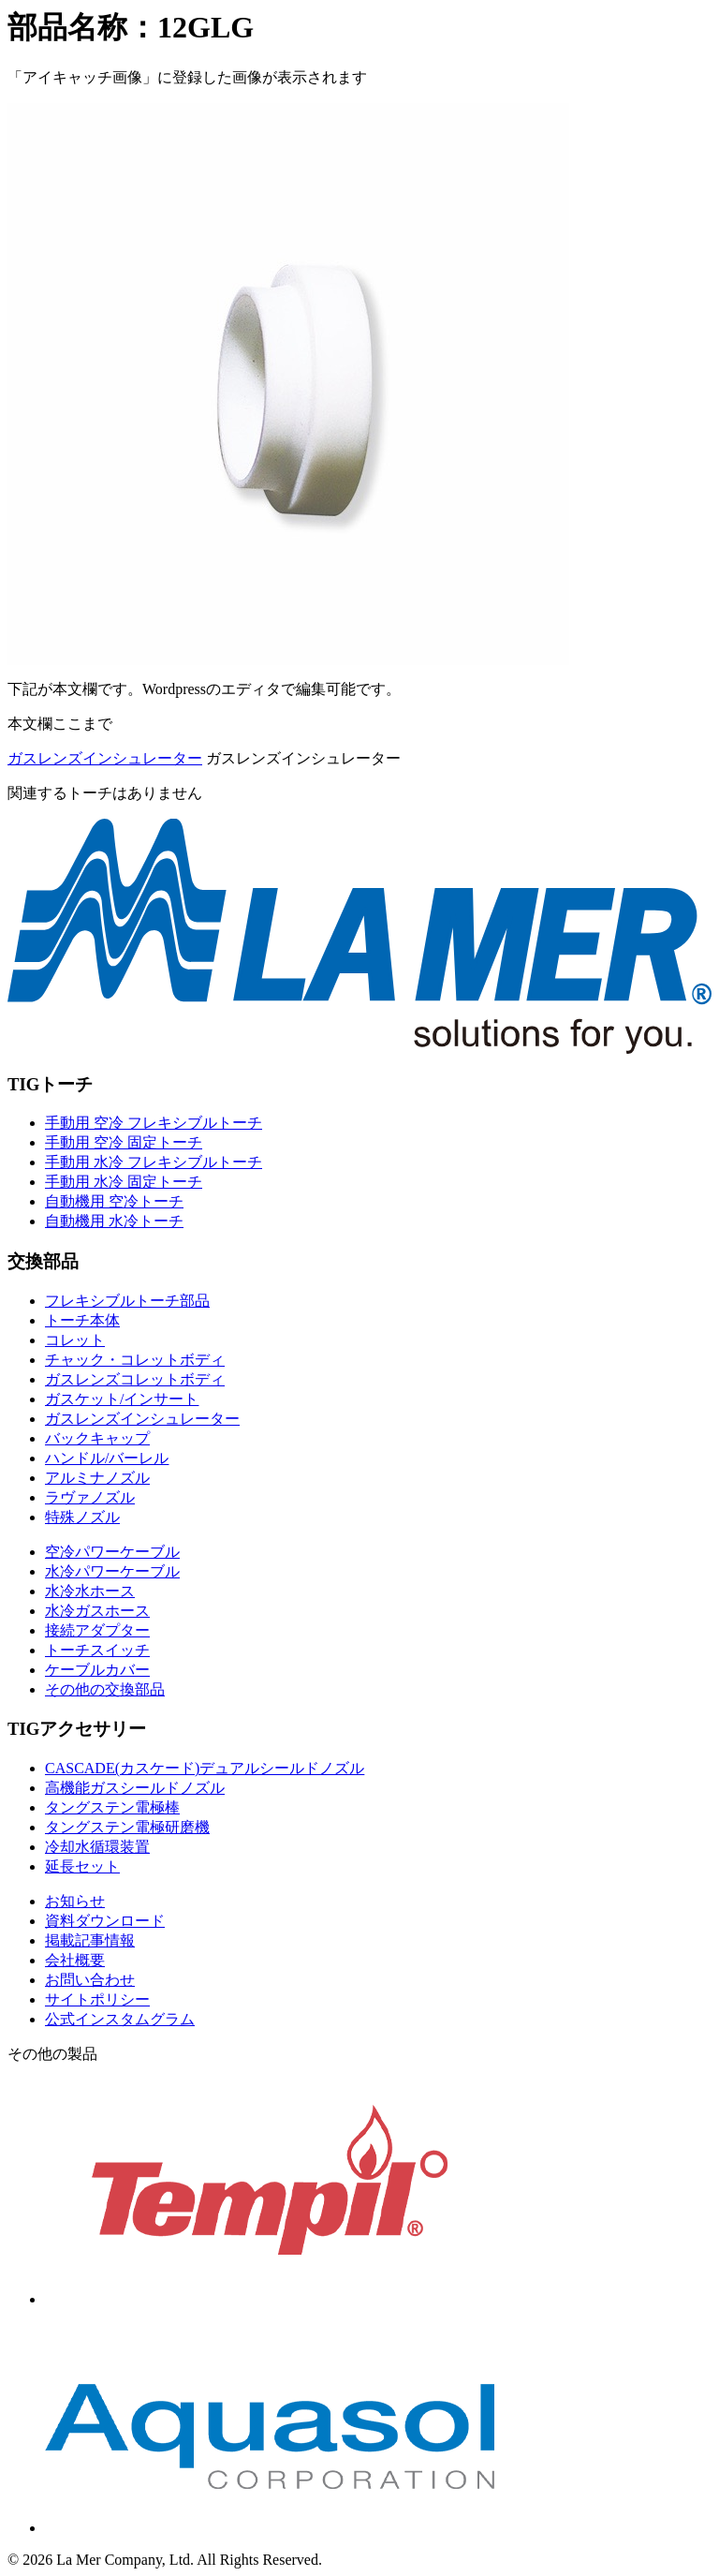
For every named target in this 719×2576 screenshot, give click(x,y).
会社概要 (75, 1960)
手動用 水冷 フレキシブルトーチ (153, 1162)
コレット (75, 1340)
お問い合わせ (90, 1980)
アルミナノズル (97, 1478)
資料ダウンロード (105, 1921)
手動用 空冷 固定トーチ (123, 1142)
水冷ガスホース (97, 1611)
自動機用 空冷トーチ (114, 1201)
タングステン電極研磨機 (127, 1827)
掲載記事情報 (90, 1940)
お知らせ (75, 1901)
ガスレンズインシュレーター (104, 758)
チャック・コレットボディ (135, 1360)
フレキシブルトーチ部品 (127, 1301)
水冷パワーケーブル (112, 1571)
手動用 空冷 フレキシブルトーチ (153, 1123)
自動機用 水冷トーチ (114, 1221)
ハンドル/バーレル (107, 1458)
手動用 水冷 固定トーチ (123, 1182)
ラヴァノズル (90, 1497)
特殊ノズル (82, 1517)
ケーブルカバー (97, 1670)
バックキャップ (97, 1438)
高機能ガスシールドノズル (135, 1788)
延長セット (82, 1866)
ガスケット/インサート (121, 1399)
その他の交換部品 (105, 1689)
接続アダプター (97, 1630)
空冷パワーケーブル (112, 1552)
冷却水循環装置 (97, 1847)
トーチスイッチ (97, 1650)
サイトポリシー (97, 1999)
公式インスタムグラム (120, 2019)
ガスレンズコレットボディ (135, 1379)
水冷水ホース (90, 1591)
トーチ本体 (82, 1320)
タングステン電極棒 (112, 1807)
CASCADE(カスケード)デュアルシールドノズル (204, 1768)
